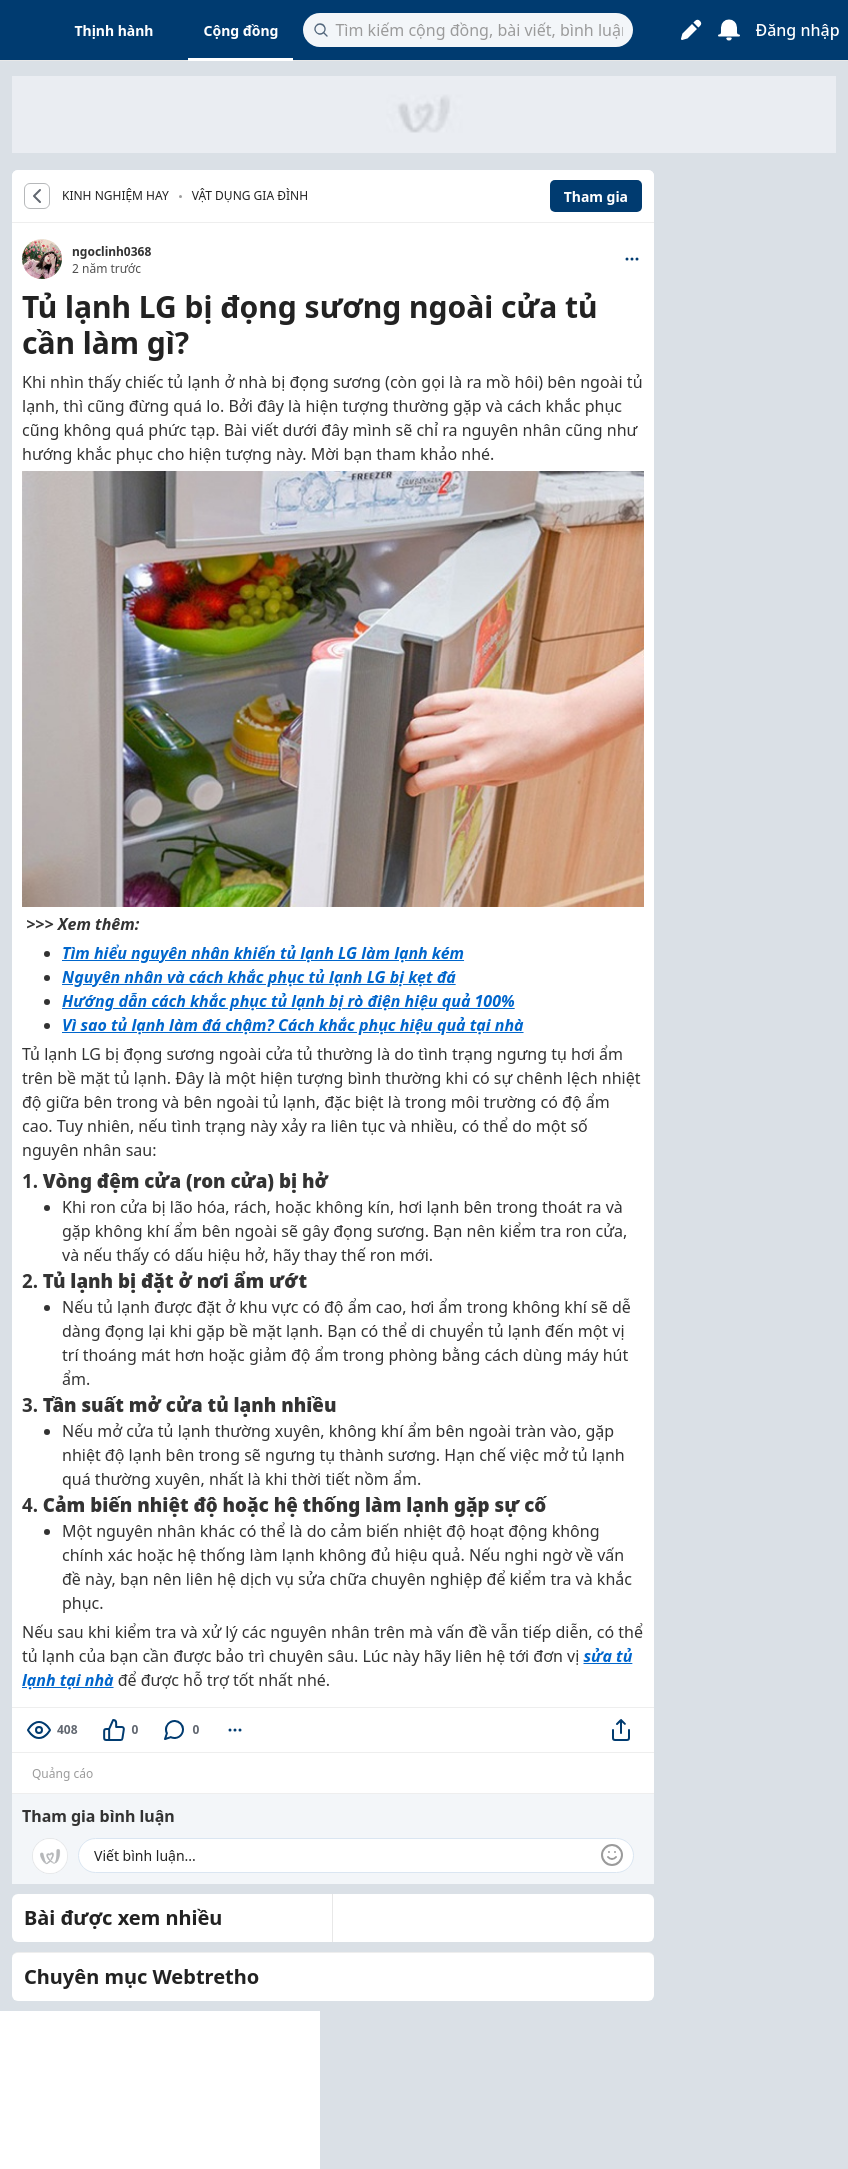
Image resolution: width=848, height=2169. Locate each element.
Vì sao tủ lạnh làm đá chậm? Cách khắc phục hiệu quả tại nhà (293, 1025)
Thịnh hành (114, 30)
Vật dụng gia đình (250, 195)
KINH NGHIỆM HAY (115, 196)
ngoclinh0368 (111, 251)
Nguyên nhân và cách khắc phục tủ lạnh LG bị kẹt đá (259, 977)
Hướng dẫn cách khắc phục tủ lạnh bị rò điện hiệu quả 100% (288, 1001)
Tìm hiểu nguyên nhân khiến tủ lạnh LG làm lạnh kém (263, 953)
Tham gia (596, 196)
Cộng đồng (240, 30)
